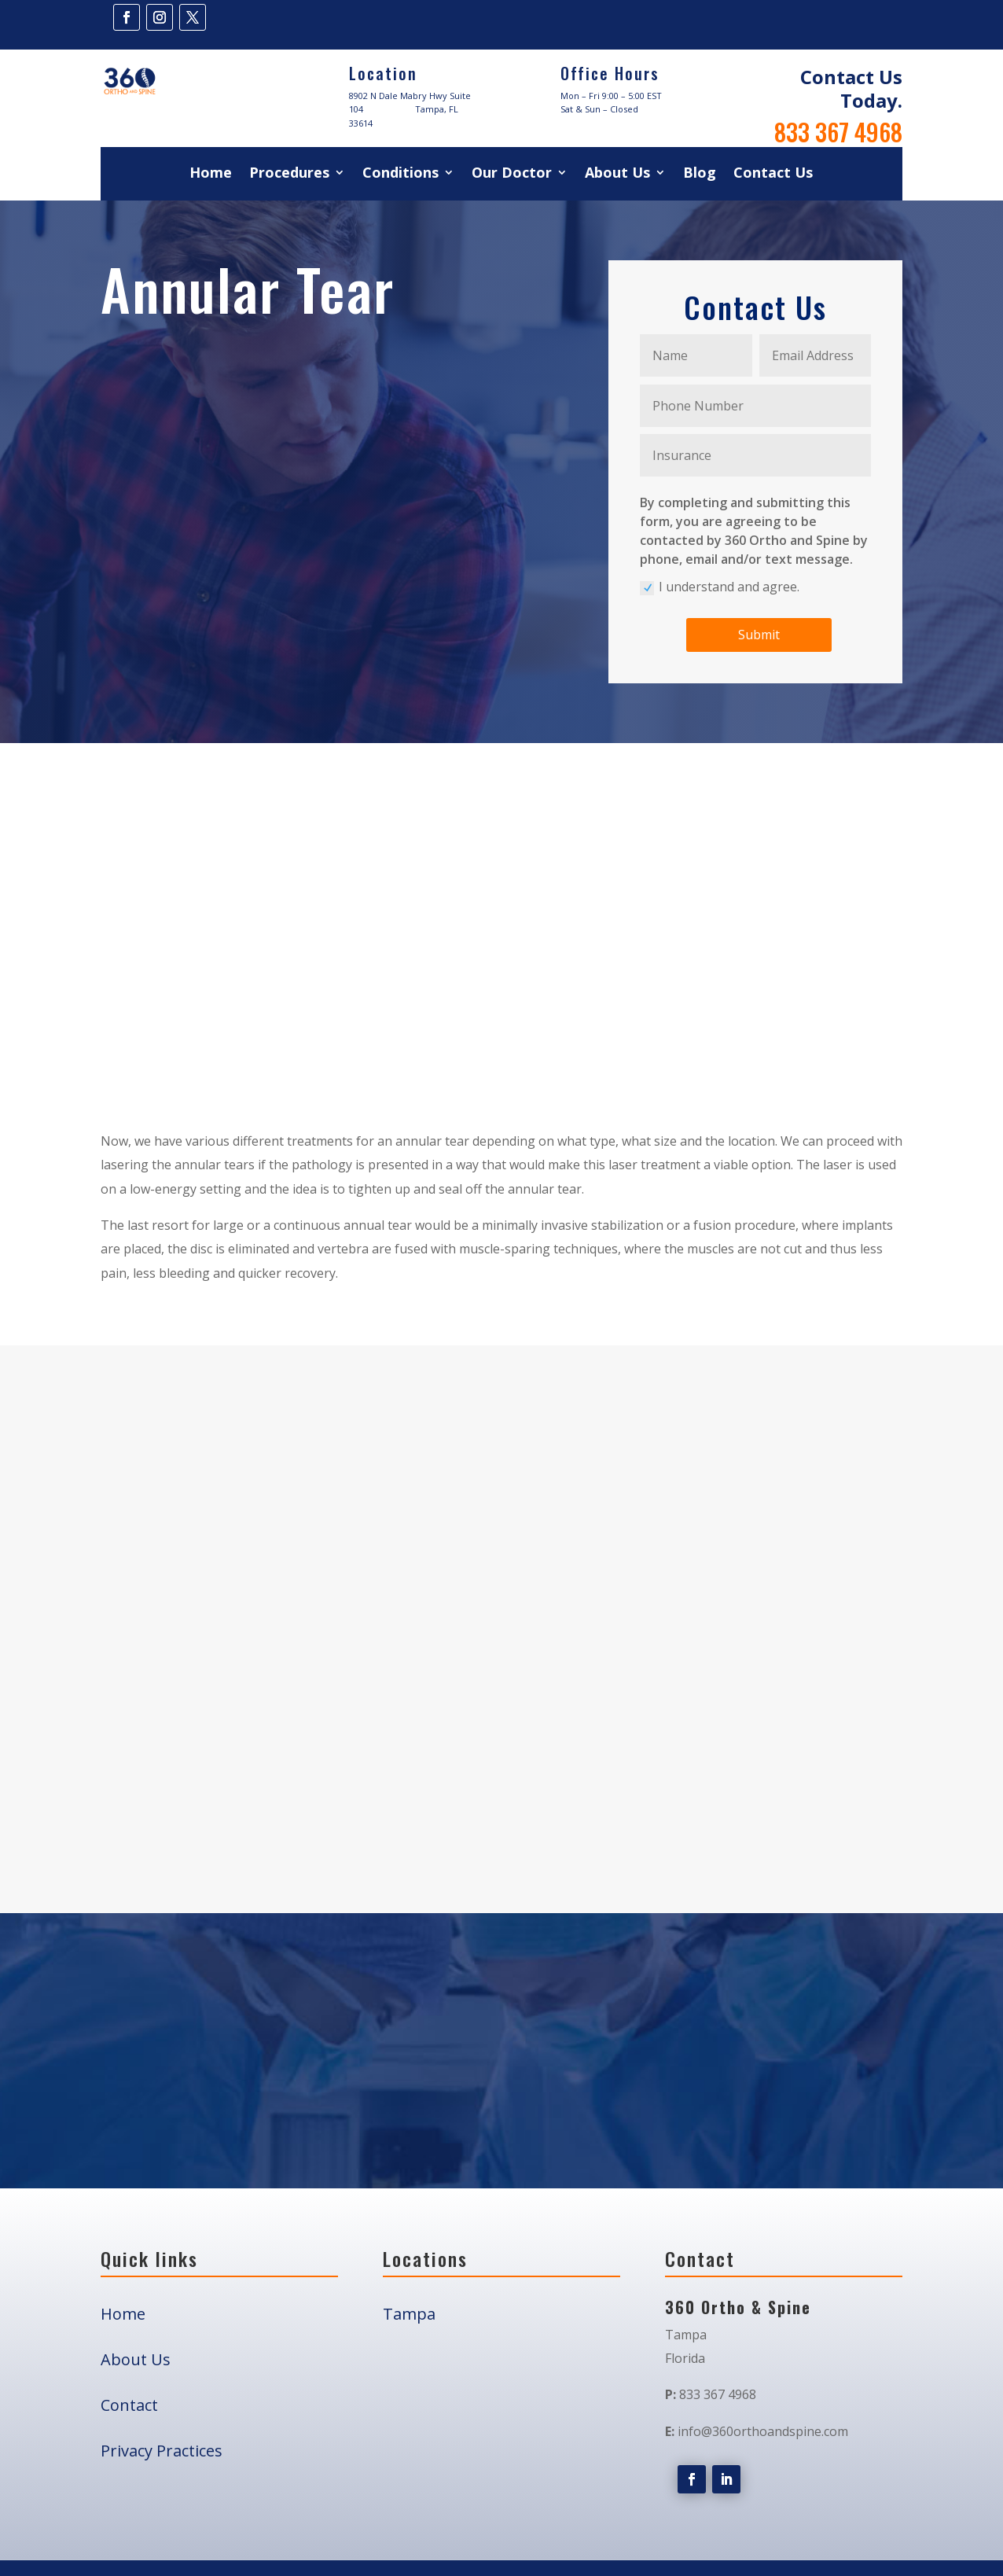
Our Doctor (512, 174)
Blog (699, 174)
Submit (759, 634)
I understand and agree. (719, 586)
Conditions (400, 174)
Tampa (409, 2550)
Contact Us (773, 174)
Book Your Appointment (501, 2113)
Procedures (289, 174)
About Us (617, 174)
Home (210, 174)
